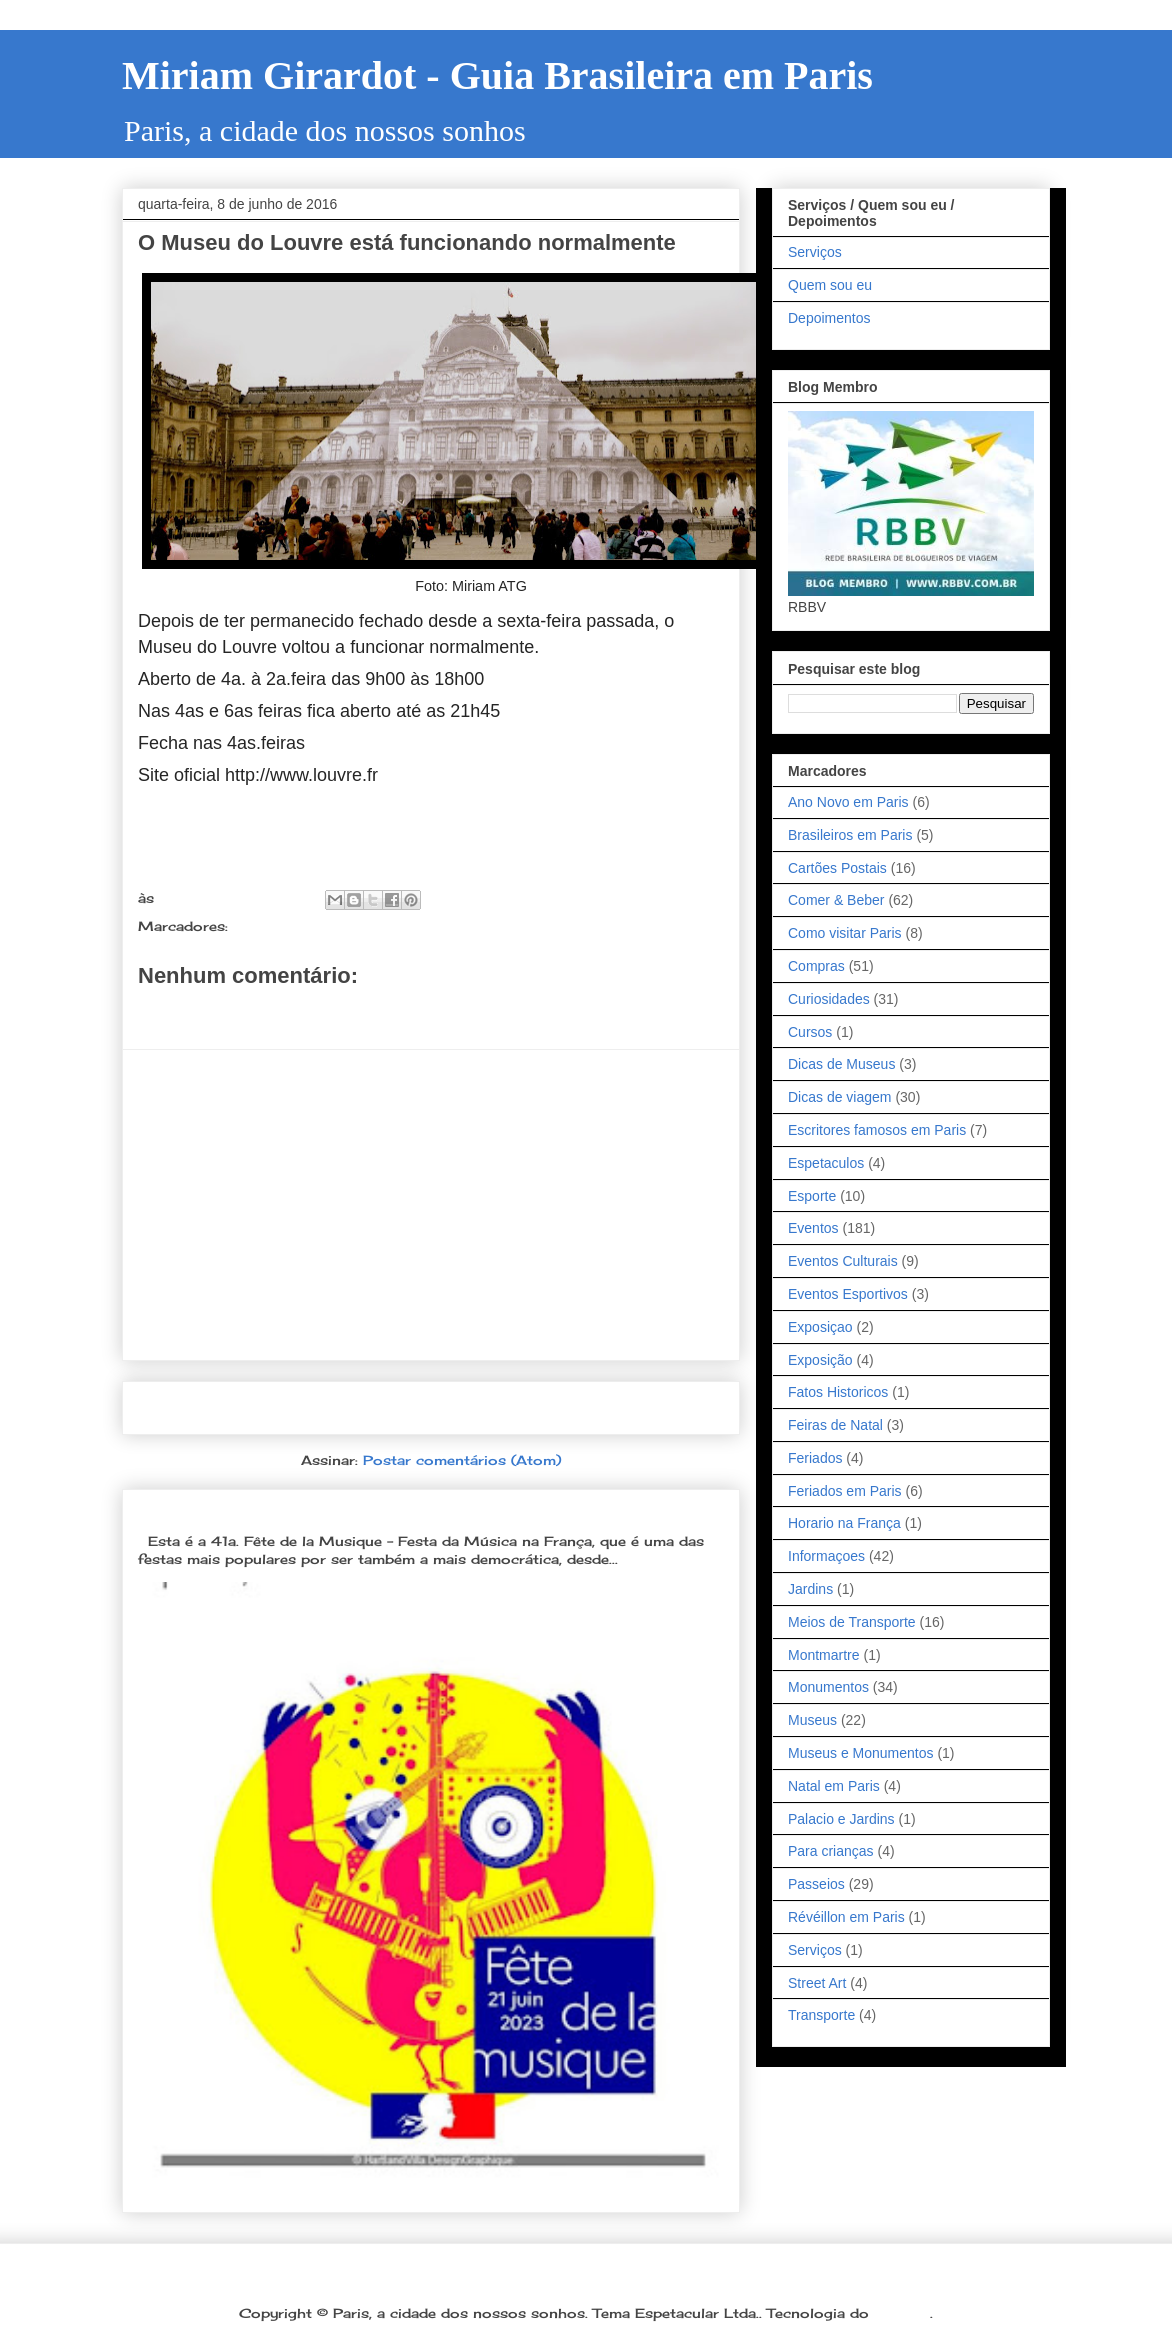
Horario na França (844, 1523)
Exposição (820, 1360)
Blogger (902, 2313)
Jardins (810, 1589)
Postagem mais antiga (627, 1407)
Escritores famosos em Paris (877, 1130)
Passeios (816, 1884)
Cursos (810, 1032)
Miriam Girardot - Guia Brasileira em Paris (497, 75)
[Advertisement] (431, 1205)
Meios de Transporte (852, 1622)
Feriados (815, 1458)
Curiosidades (829, 999)
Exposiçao (820, 1327)
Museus (812, 1720)
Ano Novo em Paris (848, 802)
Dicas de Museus (841, 1064)
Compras (816, 966)
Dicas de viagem (840, 1097)
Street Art (817, 1983)
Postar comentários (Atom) (462, 1460)
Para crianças (831, 1851)
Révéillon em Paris (846, 1917)
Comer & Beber (836, 900)
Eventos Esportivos (848, 1294)
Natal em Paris (834, 1786)
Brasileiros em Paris (850, 835)
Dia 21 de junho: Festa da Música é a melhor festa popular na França (413, 1508)
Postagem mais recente (240, 1407)
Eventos (813, 1228)
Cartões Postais (837, 868)
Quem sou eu (830, 285)
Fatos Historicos (838, 1392)
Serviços (815, 252)
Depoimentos (829, 318)
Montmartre (824, 1655)
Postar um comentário (244, 1011)
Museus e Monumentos (861, 1753)
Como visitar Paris (845, 933)
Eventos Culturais (843, 1261)
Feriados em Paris (845, 1491)
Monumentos (828, 1687)
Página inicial (437, 1407)
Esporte (812, 1196)
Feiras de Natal (835, 1425)
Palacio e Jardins (841, 1819)
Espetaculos (826, 1163)
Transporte (821, 2015)
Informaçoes (278, 926)
